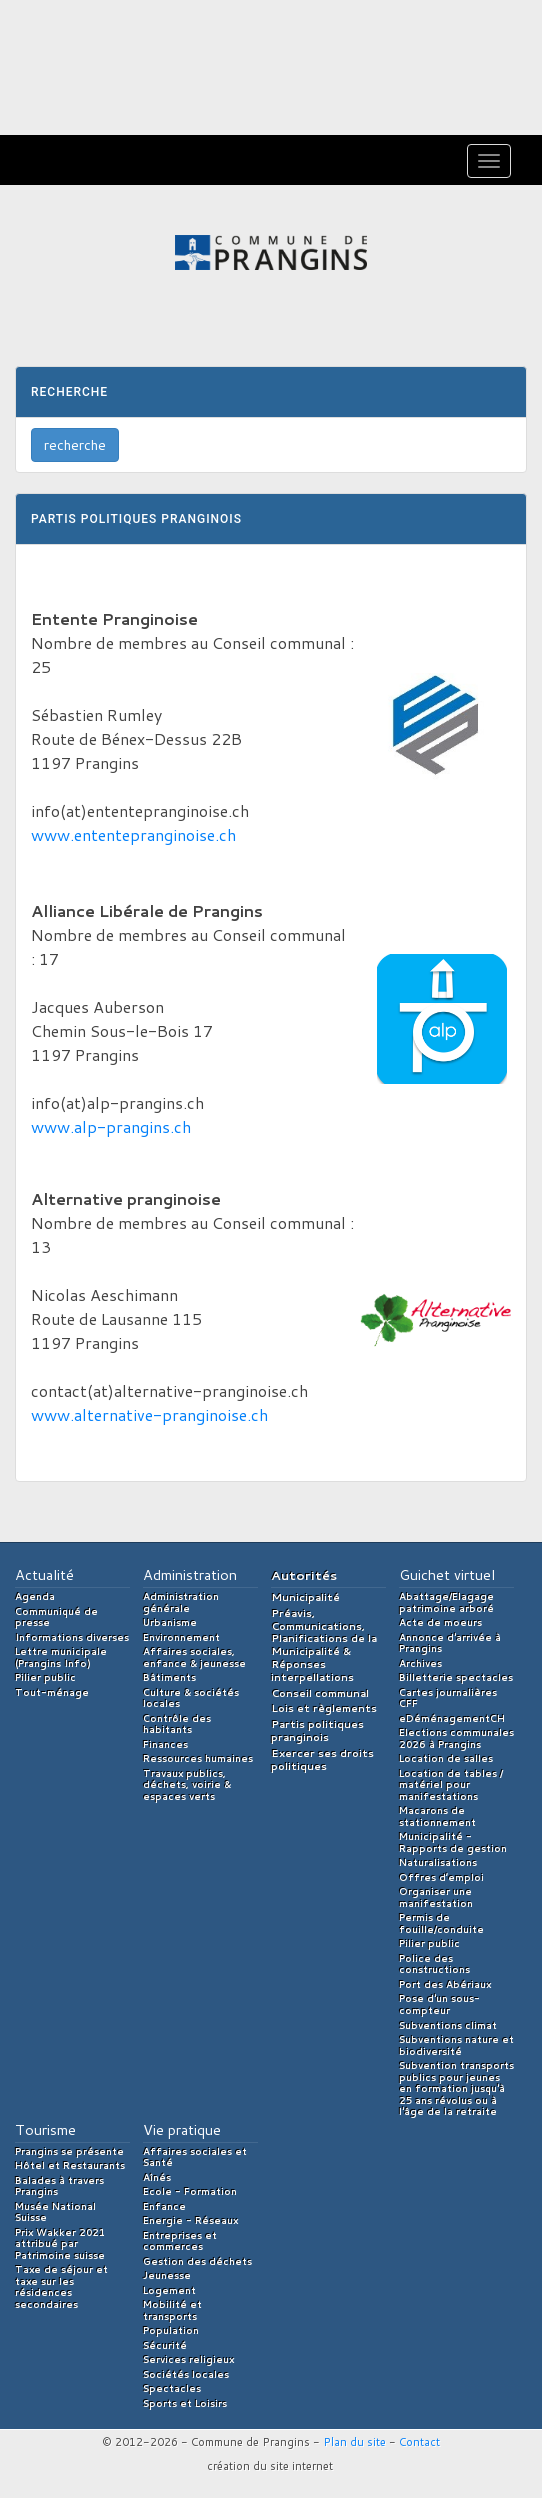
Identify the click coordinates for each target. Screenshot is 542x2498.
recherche (75, 445)
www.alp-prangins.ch (111, 1126)
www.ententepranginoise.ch (133, 834)
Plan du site (354, 2442)
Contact (419, 2442)
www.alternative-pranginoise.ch (149, 1414)
